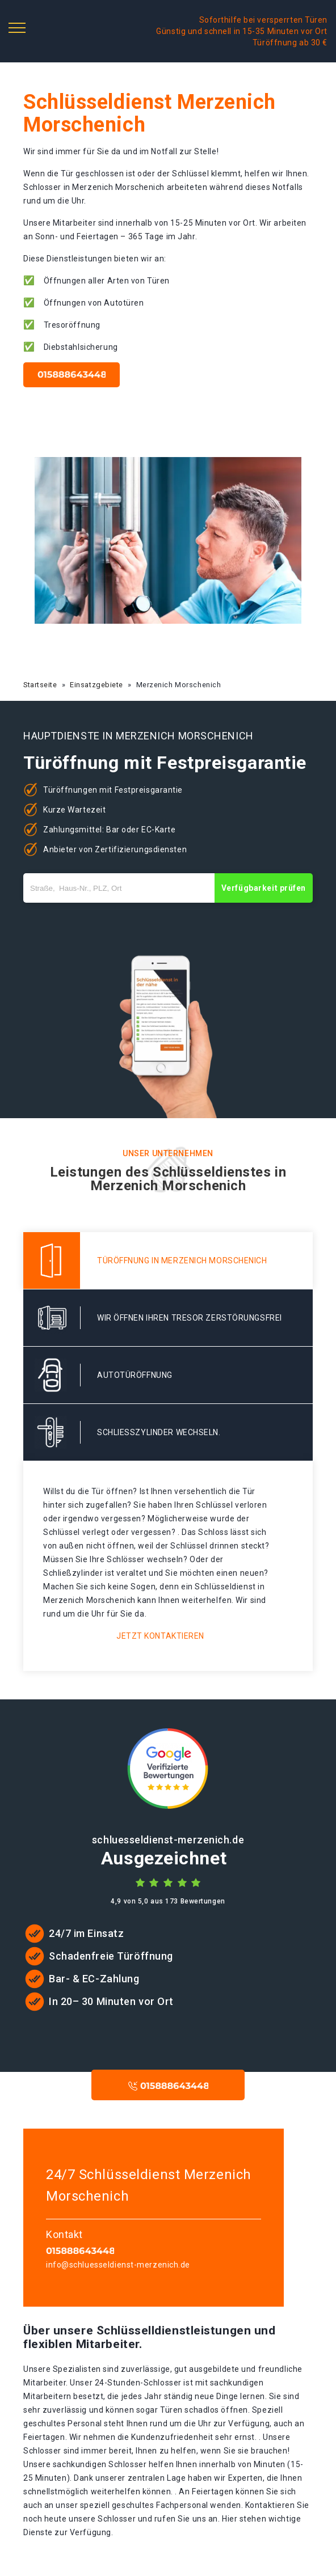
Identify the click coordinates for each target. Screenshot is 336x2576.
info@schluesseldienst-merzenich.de (118, 2264)
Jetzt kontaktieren (160, 1635)
